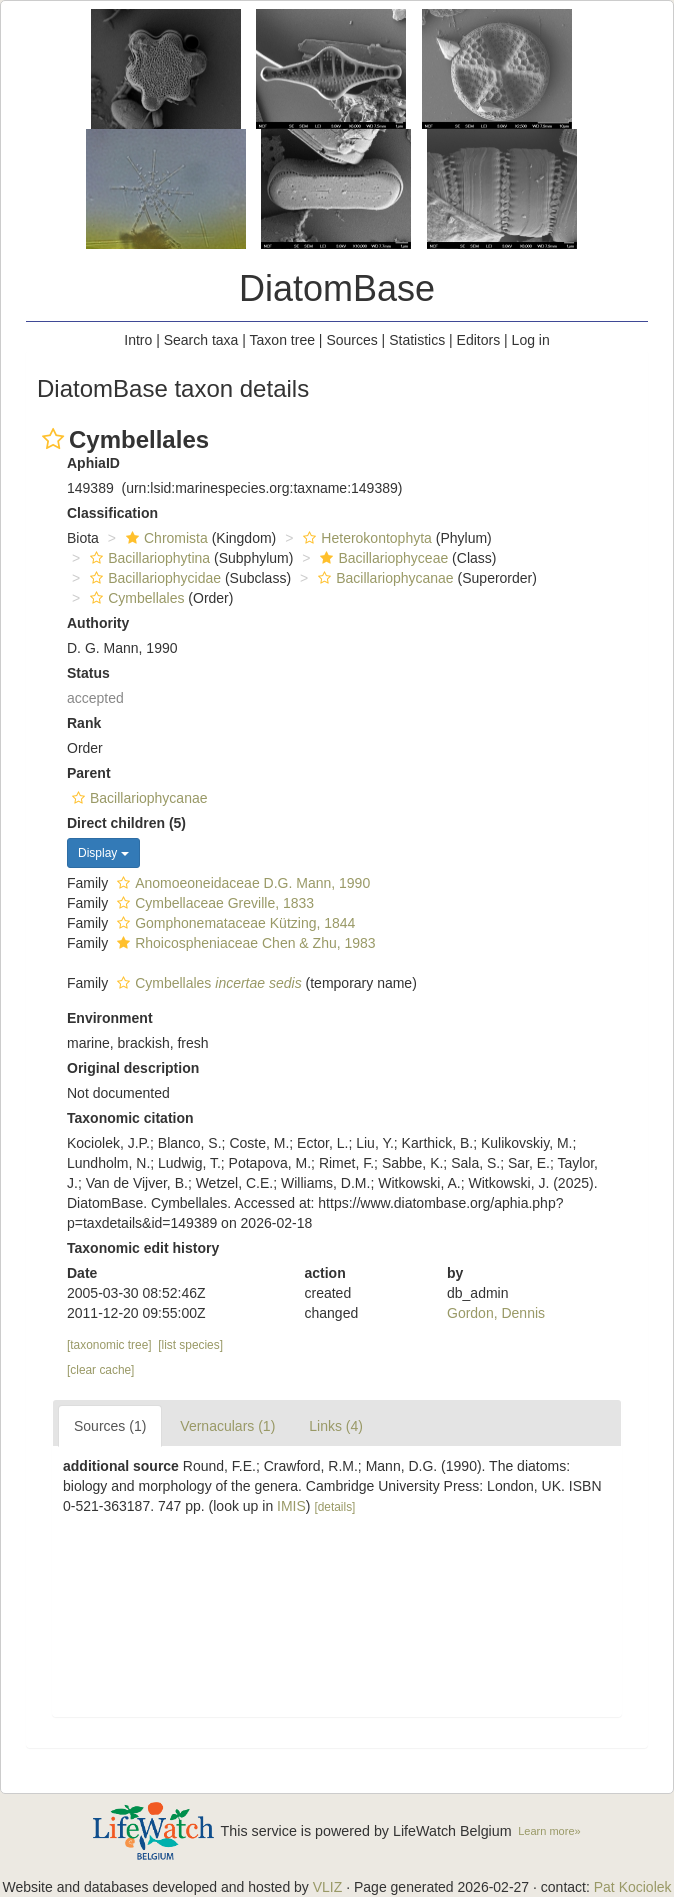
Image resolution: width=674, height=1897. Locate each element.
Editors (479, 340)
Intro (138, 340)
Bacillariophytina (147, 558)
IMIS (291, 1506)
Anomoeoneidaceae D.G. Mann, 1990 (241, 883)
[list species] (190, 1345)
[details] (334, 1507)
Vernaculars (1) (227, 1426)
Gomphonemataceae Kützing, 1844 (233, 923)
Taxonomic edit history (143, 1248)
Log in (531, 340)
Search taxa (201, 340)
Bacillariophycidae (153, 578)
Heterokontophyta (365, 538)
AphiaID (93, 463)
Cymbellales (134, 598)
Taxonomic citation (130, 1118)
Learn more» (549, 1831)
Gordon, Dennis (496, 1313)
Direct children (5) (126, 823)
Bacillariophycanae (383, 578)
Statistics (417, 340)
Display (103, 853)
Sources (351, 340)
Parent (89, 773)
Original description (133, 1068)
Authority (98, 623)
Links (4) (336, 1426)
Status (88, 673)
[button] (53, 439)
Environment (110, 1018)
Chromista (164, 538)
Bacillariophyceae (381, 558)
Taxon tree (282, 340)
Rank (84, 723)
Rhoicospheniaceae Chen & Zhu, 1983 (244, 943)
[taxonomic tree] (109, 1345)
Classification (112, 513)
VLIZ (328, 1887)
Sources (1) (110, 1426)
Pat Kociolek (633, 1887)
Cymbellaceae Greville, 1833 (213, 903)
